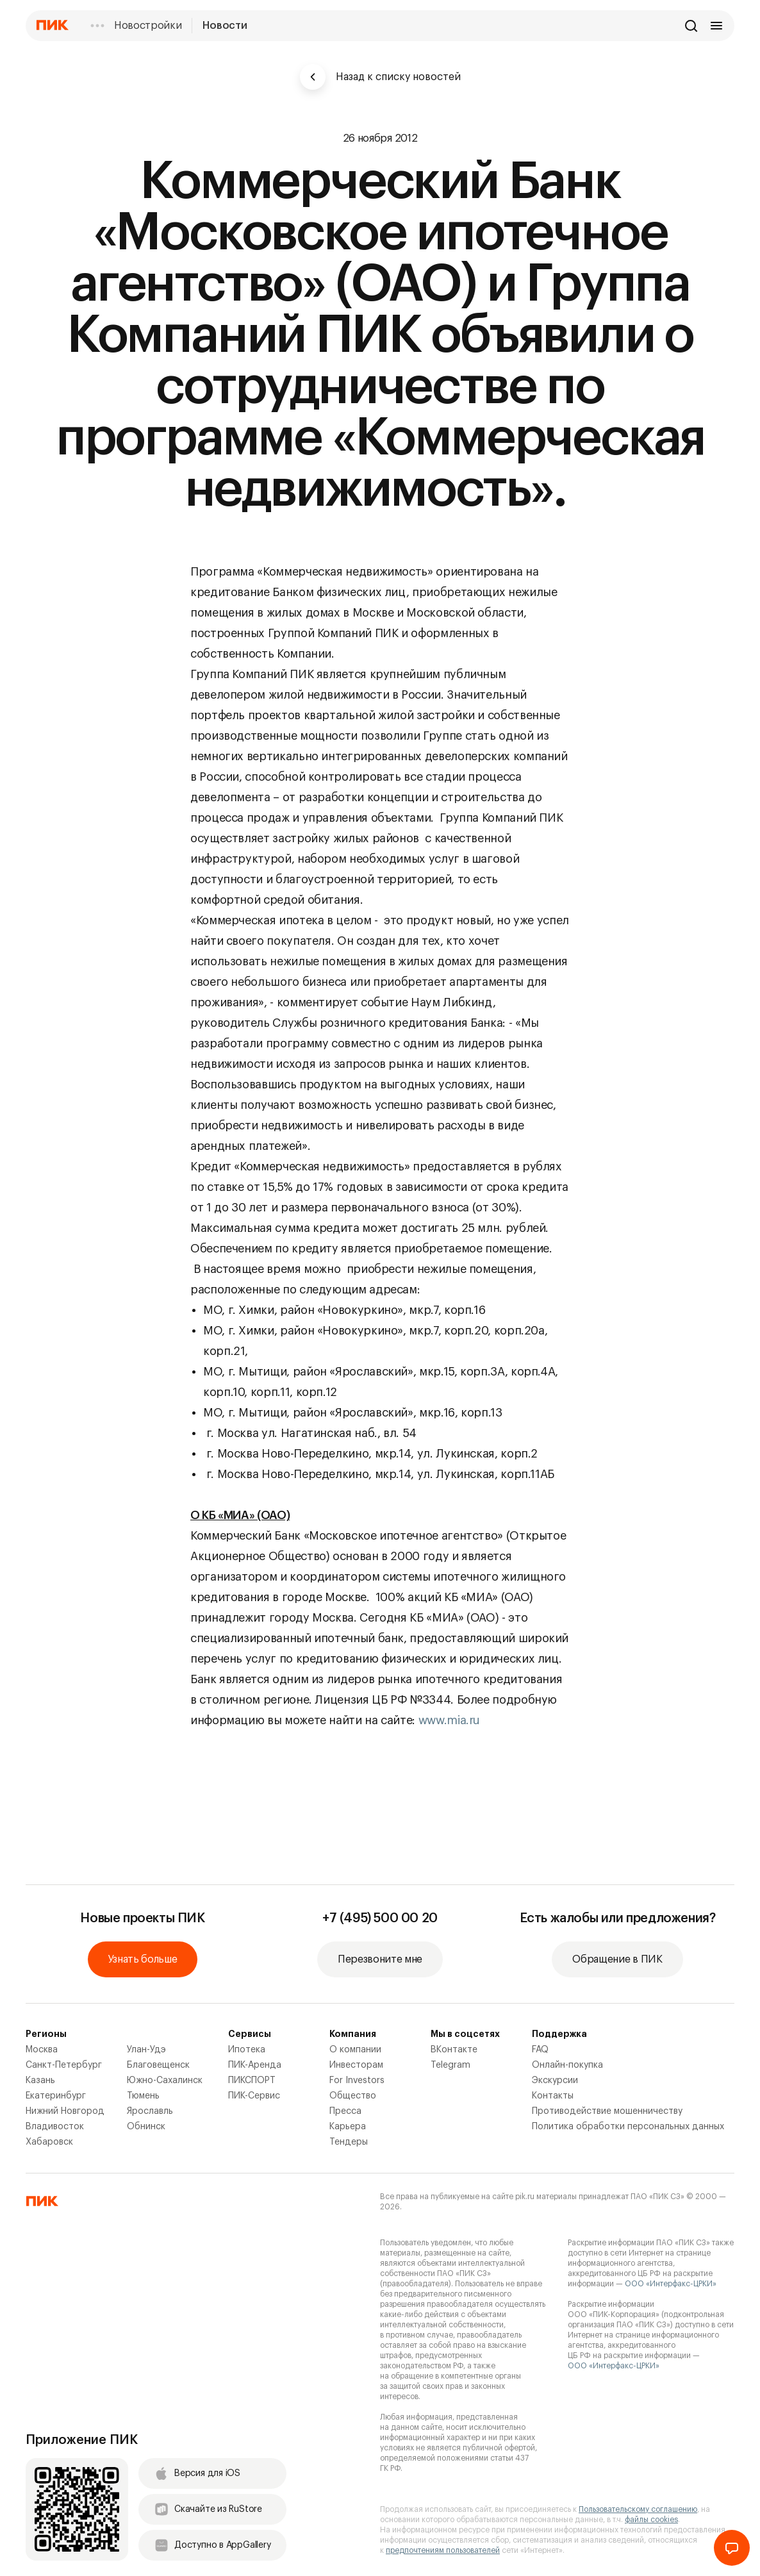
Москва (42, 2049)
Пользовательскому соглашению (638, 2509)
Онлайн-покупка (567, 2065)
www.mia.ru (449, 1720)
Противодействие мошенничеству (607, 2111)
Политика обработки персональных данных (628, 2126)
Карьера (347, 2126)
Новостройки (147, 26)
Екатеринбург (56, 2095)
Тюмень (143, 2095)
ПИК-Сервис (254, 2095)
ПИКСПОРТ (252, 2080)
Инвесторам (356, 2065)
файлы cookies (651, 2519)
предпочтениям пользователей (443, 2550)
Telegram (450, 2065)
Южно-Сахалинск (164, 2080)
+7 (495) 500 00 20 (380, 1918)
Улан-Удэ (146, 2049)
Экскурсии (555, 2080)
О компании (355, 2049)
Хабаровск (49, 2142)
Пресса (345, 2111)
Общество (352, 2095)
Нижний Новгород (65, 2111)
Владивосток (55, 2126)
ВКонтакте (454, 2049)
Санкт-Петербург (64, 2065)
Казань (40, 2080)
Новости (224, 26)
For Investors (356, 2080)
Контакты (553, 2095)
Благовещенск (158, 2065)
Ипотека (246, 2049)
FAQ (540, 2049)
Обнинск (146, 2126)
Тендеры (348, 2142)
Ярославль (150, 2111)
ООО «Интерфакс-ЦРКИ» (670, 2284)
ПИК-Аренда (254, 2065)
